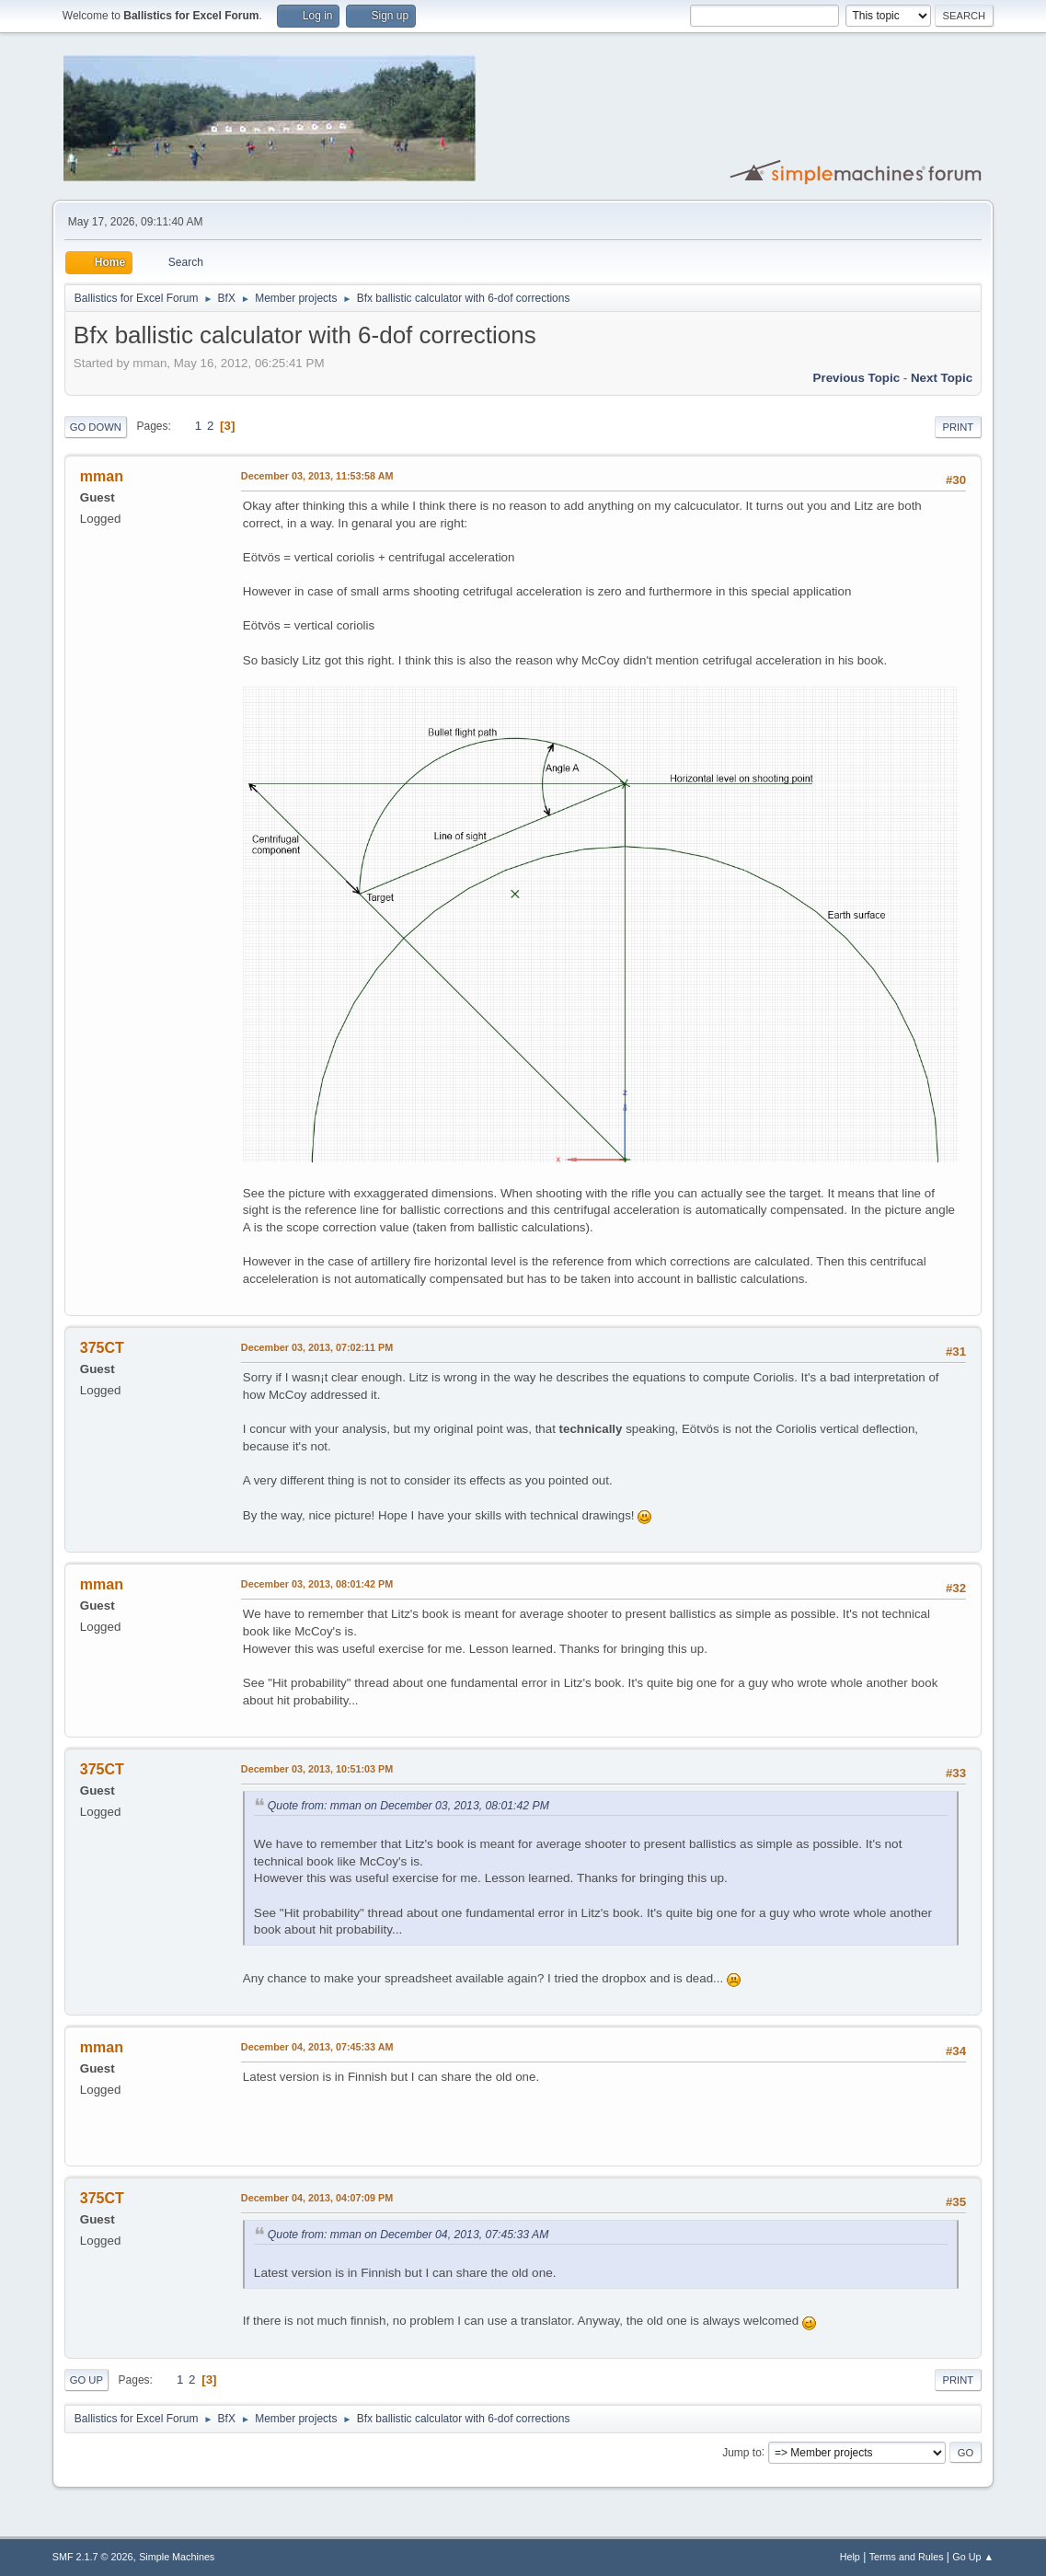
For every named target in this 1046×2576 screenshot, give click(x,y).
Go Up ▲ (973, 2556)
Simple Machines (176, 2556)
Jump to (742, 2451)
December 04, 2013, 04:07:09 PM (317, 2197)
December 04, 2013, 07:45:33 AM (317, 2046)
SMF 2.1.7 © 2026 (92, 2556)
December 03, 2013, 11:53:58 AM (317, 475)
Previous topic (857, 378)
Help (850, 2556)
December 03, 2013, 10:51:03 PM (317, 1768)
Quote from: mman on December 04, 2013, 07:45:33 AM (408, 2234)
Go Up (86, 2379)
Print (958, 427)
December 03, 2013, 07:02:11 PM (317, 1347)
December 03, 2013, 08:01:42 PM (317, 1583)
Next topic (941, 378)
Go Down (95, 427)
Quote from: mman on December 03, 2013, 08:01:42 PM (408, 1805)
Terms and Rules (906, 2556)
